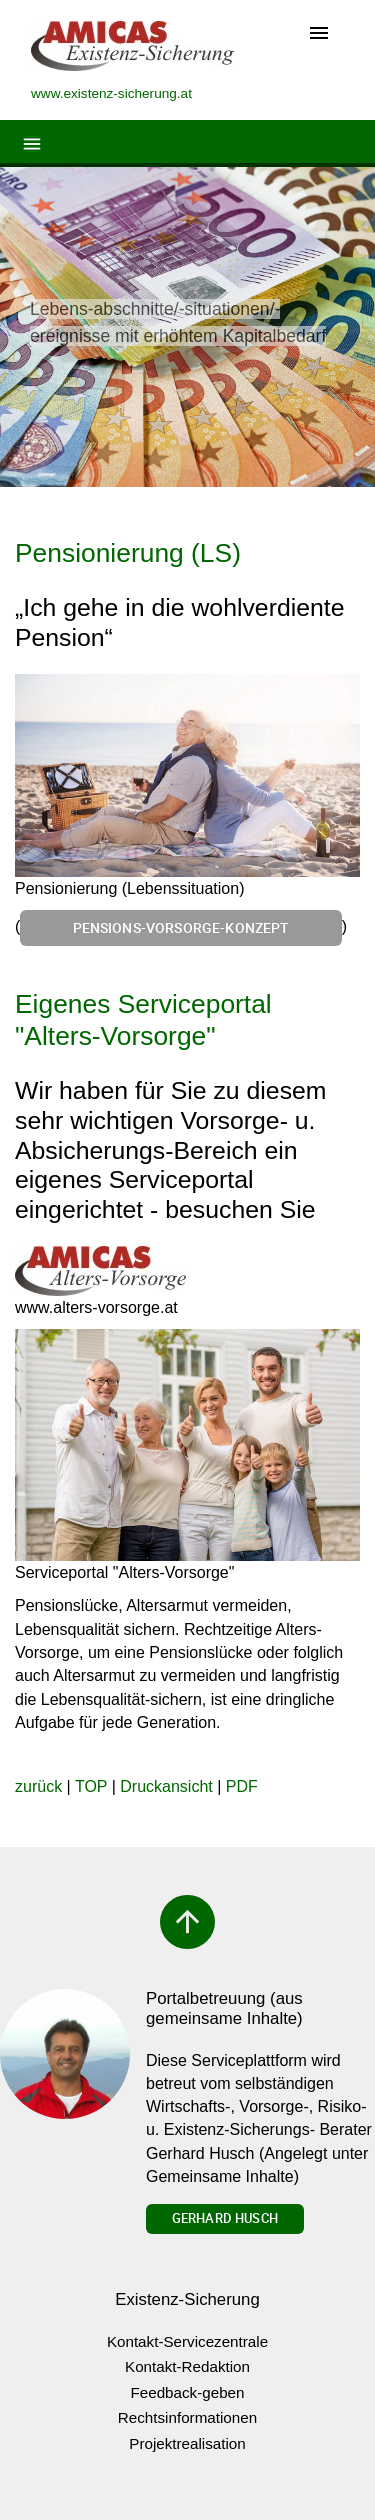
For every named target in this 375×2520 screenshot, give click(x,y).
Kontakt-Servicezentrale (187, 2341)
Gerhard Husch (225, 2218)
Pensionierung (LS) (128, 553)
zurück (38, 1786)
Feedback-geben (188, 2392)
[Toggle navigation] (319, 34)
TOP (91, 1786)
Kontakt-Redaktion (187, 2366)
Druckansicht (166, 1786)
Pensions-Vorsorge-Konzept (181, 927)
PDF (242, 1786)
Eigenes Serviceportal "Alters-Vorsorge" (143, 1020)
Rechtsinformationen (187, 2417)
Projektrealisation (187, 2443)
